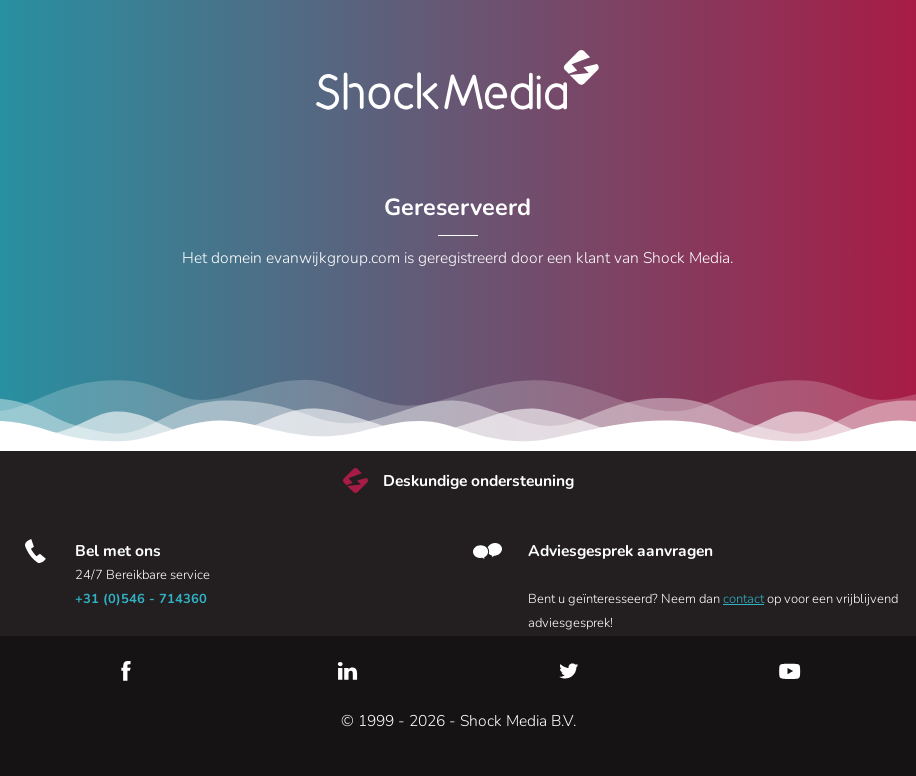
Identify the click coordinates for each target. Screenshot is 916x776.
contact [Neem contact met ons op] (743, 599)
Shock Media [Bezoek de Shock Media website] (458, 80)
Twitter (569, 671)
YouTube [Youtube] (790, 671)
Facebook (126, 671)
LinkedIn (347, 671)
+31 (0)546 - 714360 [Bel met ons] (141, 599)
